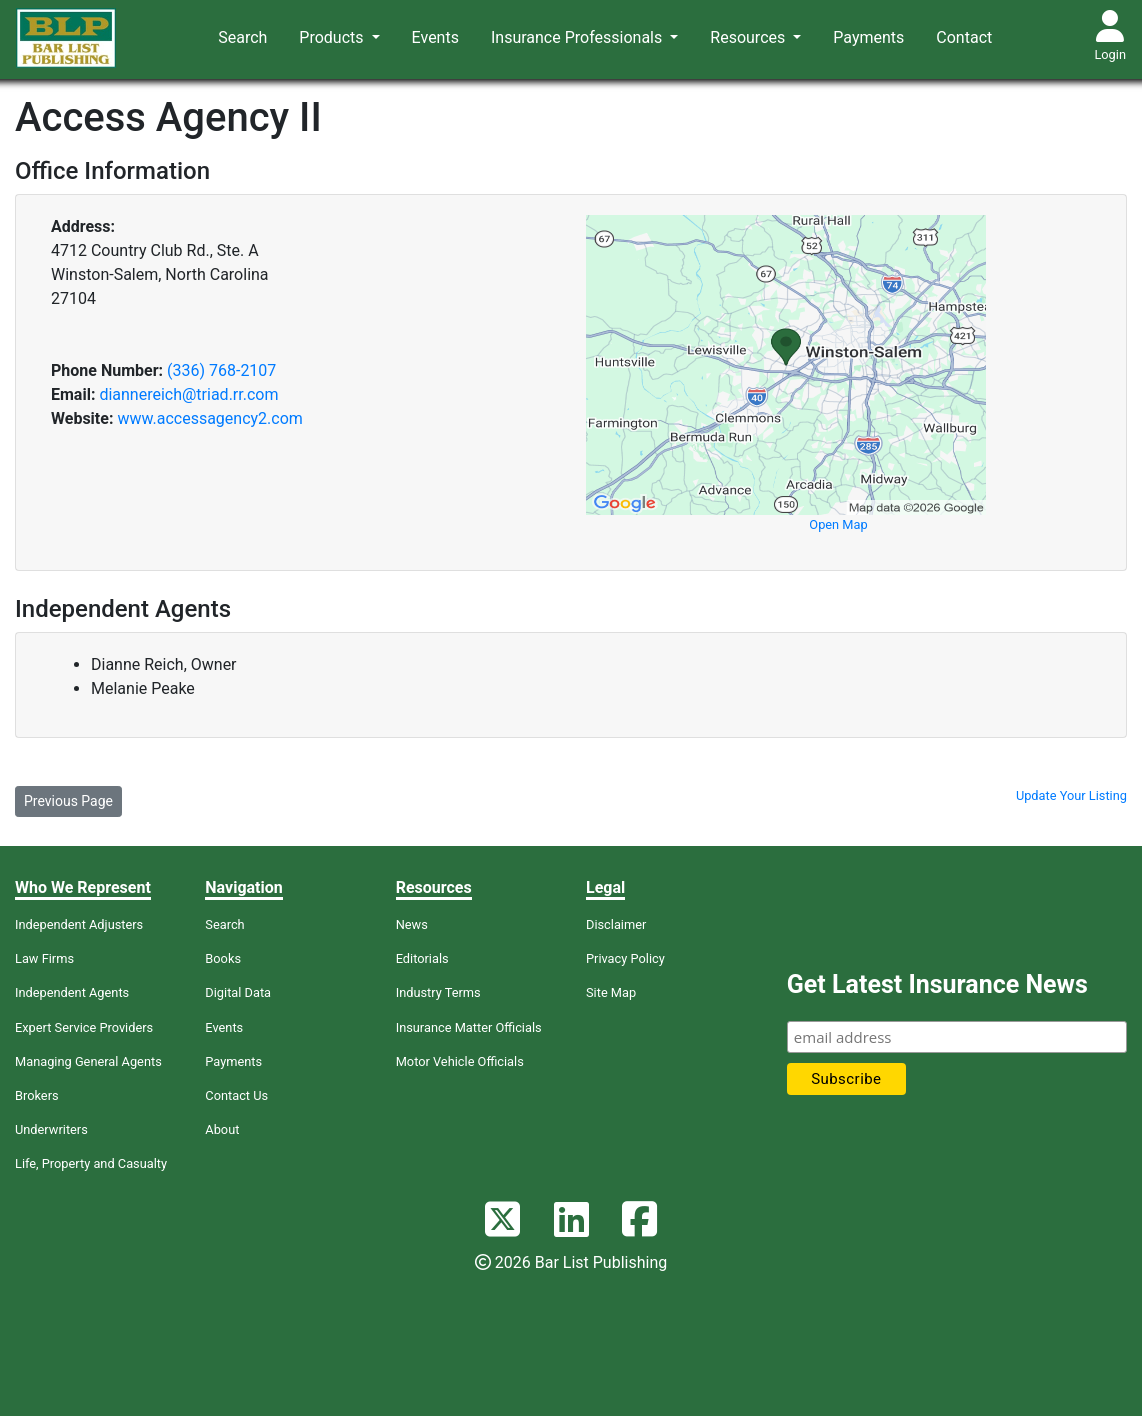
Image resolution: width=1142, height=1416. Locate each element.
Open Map (838, 524)
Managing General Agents (88, 1061)
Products (333, 37)
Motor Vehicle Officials (460, 1061)
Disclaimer (616, 924)
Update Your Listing (1071, 795)
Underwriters (51, 1129)
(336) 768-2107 (221, 370)
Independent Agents (72, 992)
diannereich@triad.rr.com (188, 394)
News (412, 924)
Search (242, 37)
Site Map (611, 992)
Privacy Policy (625, 958)
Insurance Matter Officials (469, 1027)
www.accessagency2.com (209, 418)
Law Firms (44, 958)
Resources (749, 37)
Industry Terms (438, 992)
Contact (964, 37)
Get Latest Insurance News (937, 984)
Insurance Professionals (578, 37)
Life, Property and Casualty (91, 1163)
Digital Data (238, 992)
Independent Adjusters (79, 924)
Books (223, 958)
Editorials (422, 958)
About (222, 1129)
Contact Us (236, 1095)
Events (435, 37)
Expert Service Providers (84, 1027)
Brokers (37, 1095)
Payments (868, 37)
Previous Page (68, 801)
